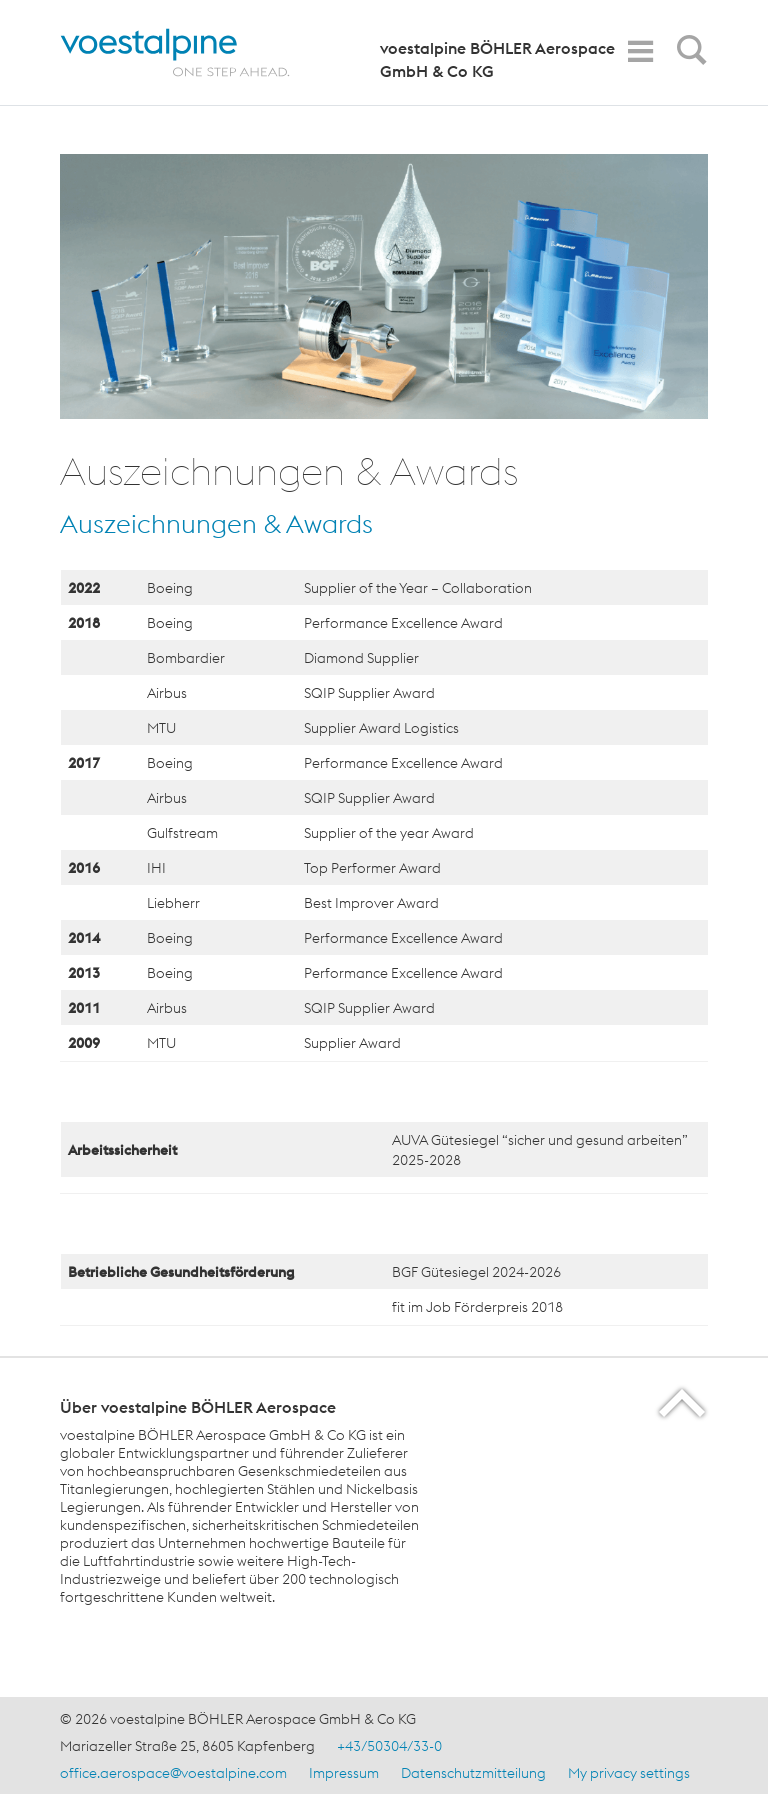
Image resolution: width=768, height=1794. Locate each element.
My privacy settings (629, 1773)
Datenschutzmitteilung (473, 1773)
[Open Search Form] (688, 55)
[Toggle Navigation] (640, 51)
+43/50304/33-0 (389, 1746)
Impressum (344, 1773)
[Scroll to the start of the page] (683, 1402)
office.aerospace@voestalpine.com (173, 1773)
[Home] (192, 52)
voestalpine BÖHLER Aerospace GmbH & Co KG (497, 59)
